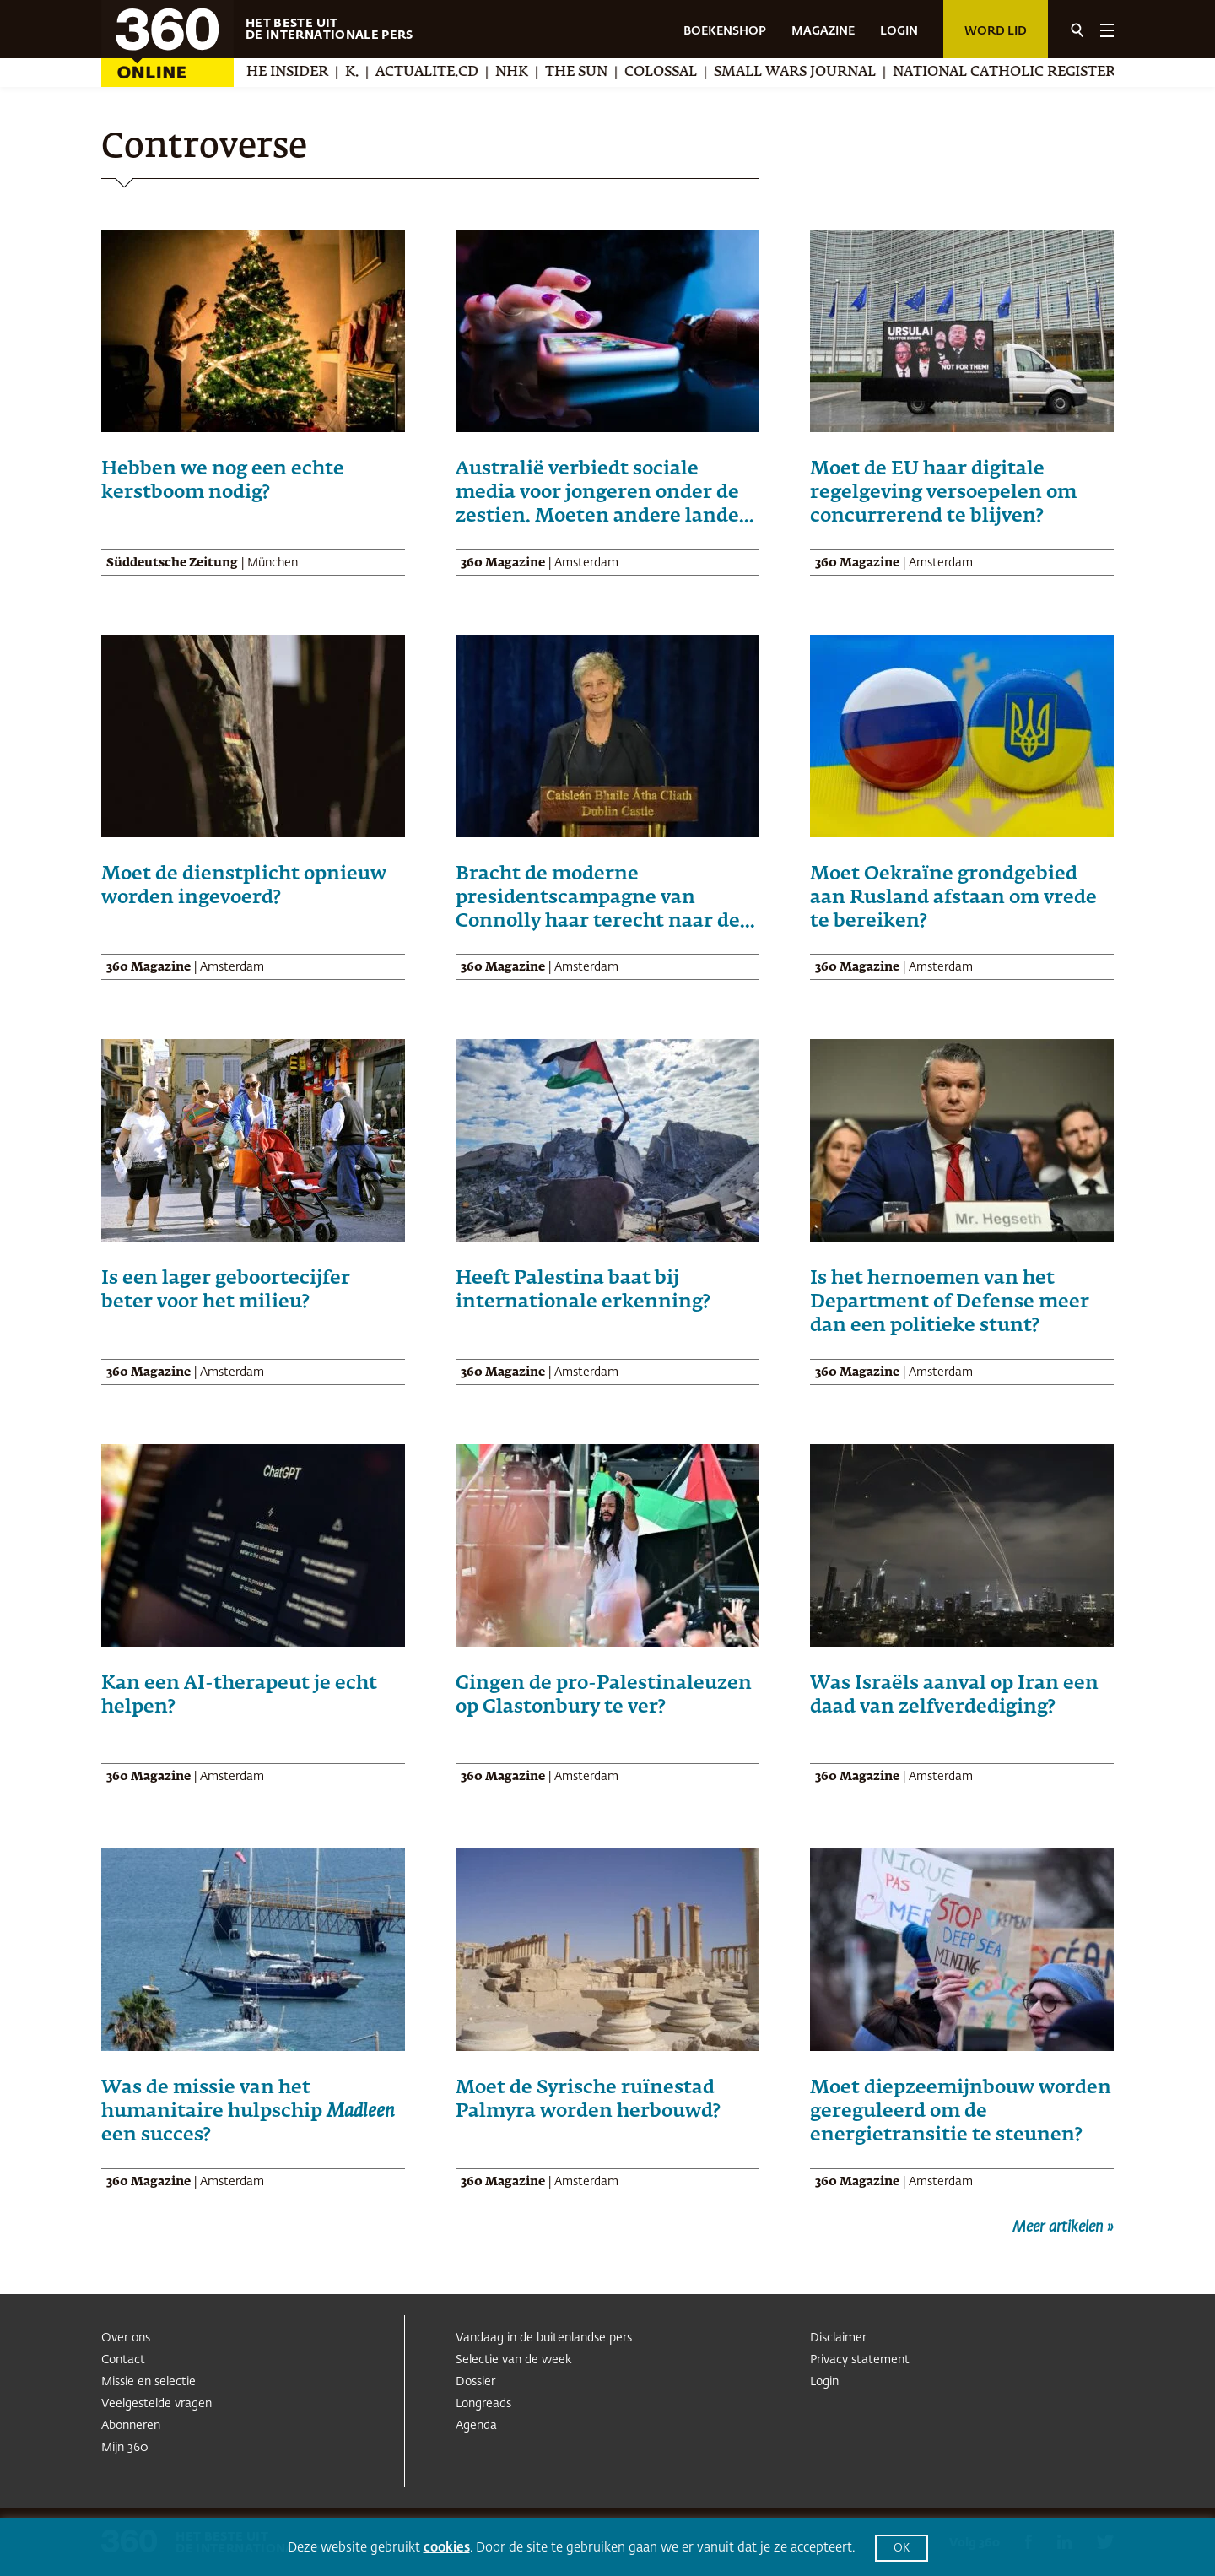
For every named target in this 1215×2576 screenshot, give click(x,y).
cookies (447, 2547)
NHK (532, 72)
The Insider (303, 72)
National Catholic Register (1025, 72)
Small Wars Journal (816, 72)
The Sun (597, 72)
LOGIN (899, 31)
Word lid (995, 31)
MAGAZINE (823, 31)
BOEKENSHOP (724, 31)
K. (373, 72)
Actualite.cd (448, 72)
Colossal (681, 72)
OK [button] (902, 2548)
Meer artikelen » (1063, 2227)
